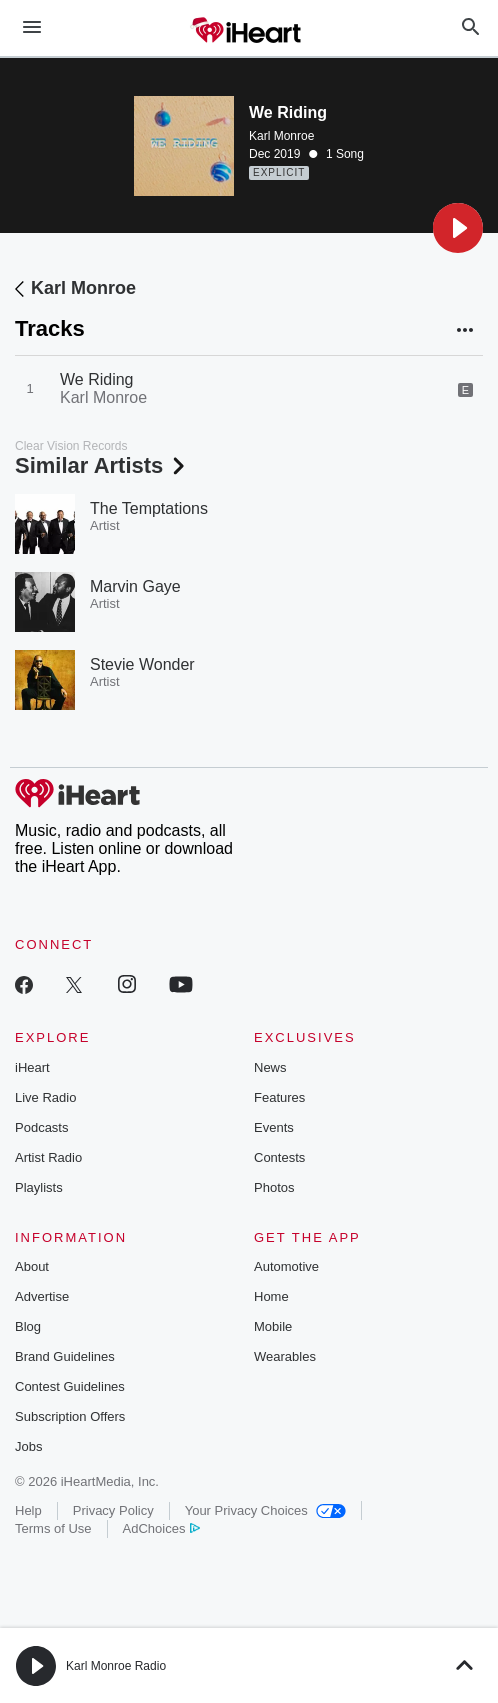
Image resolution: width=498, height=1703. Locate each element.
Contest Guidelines (70, 1386)
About (32, 1266)
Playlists (39, 1187)
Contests (279, 1157)
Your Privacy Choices (265, 1510)
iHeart (32, 1067)
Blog (28, 1326)
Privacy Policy (113, 1510)
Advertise (42, 1296)
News (270, 1067)
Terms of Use (53, 1528)
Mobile (273, 1326)
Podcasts (41, 1127)
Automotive (286, 1266)
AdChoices (161, 1528)
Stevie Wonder (142, 664)
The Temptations (149, 508)
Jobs (28, 1446)
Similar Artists (102, 465)
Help (28, 1510)
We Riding (97, 379)
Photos (274, 1187)
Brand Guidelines (65, 1356)
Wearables (285, 1356)
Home (271, 1296)
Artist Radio (48, 1157)
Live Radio (45, 1097)
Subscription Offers (70, 1416)
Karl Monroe (281, 136)
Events (274, 1127)
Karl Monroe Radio (116, 1666)
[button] (458, 228)
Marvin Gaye (135, 586)
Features (279, 1097)
